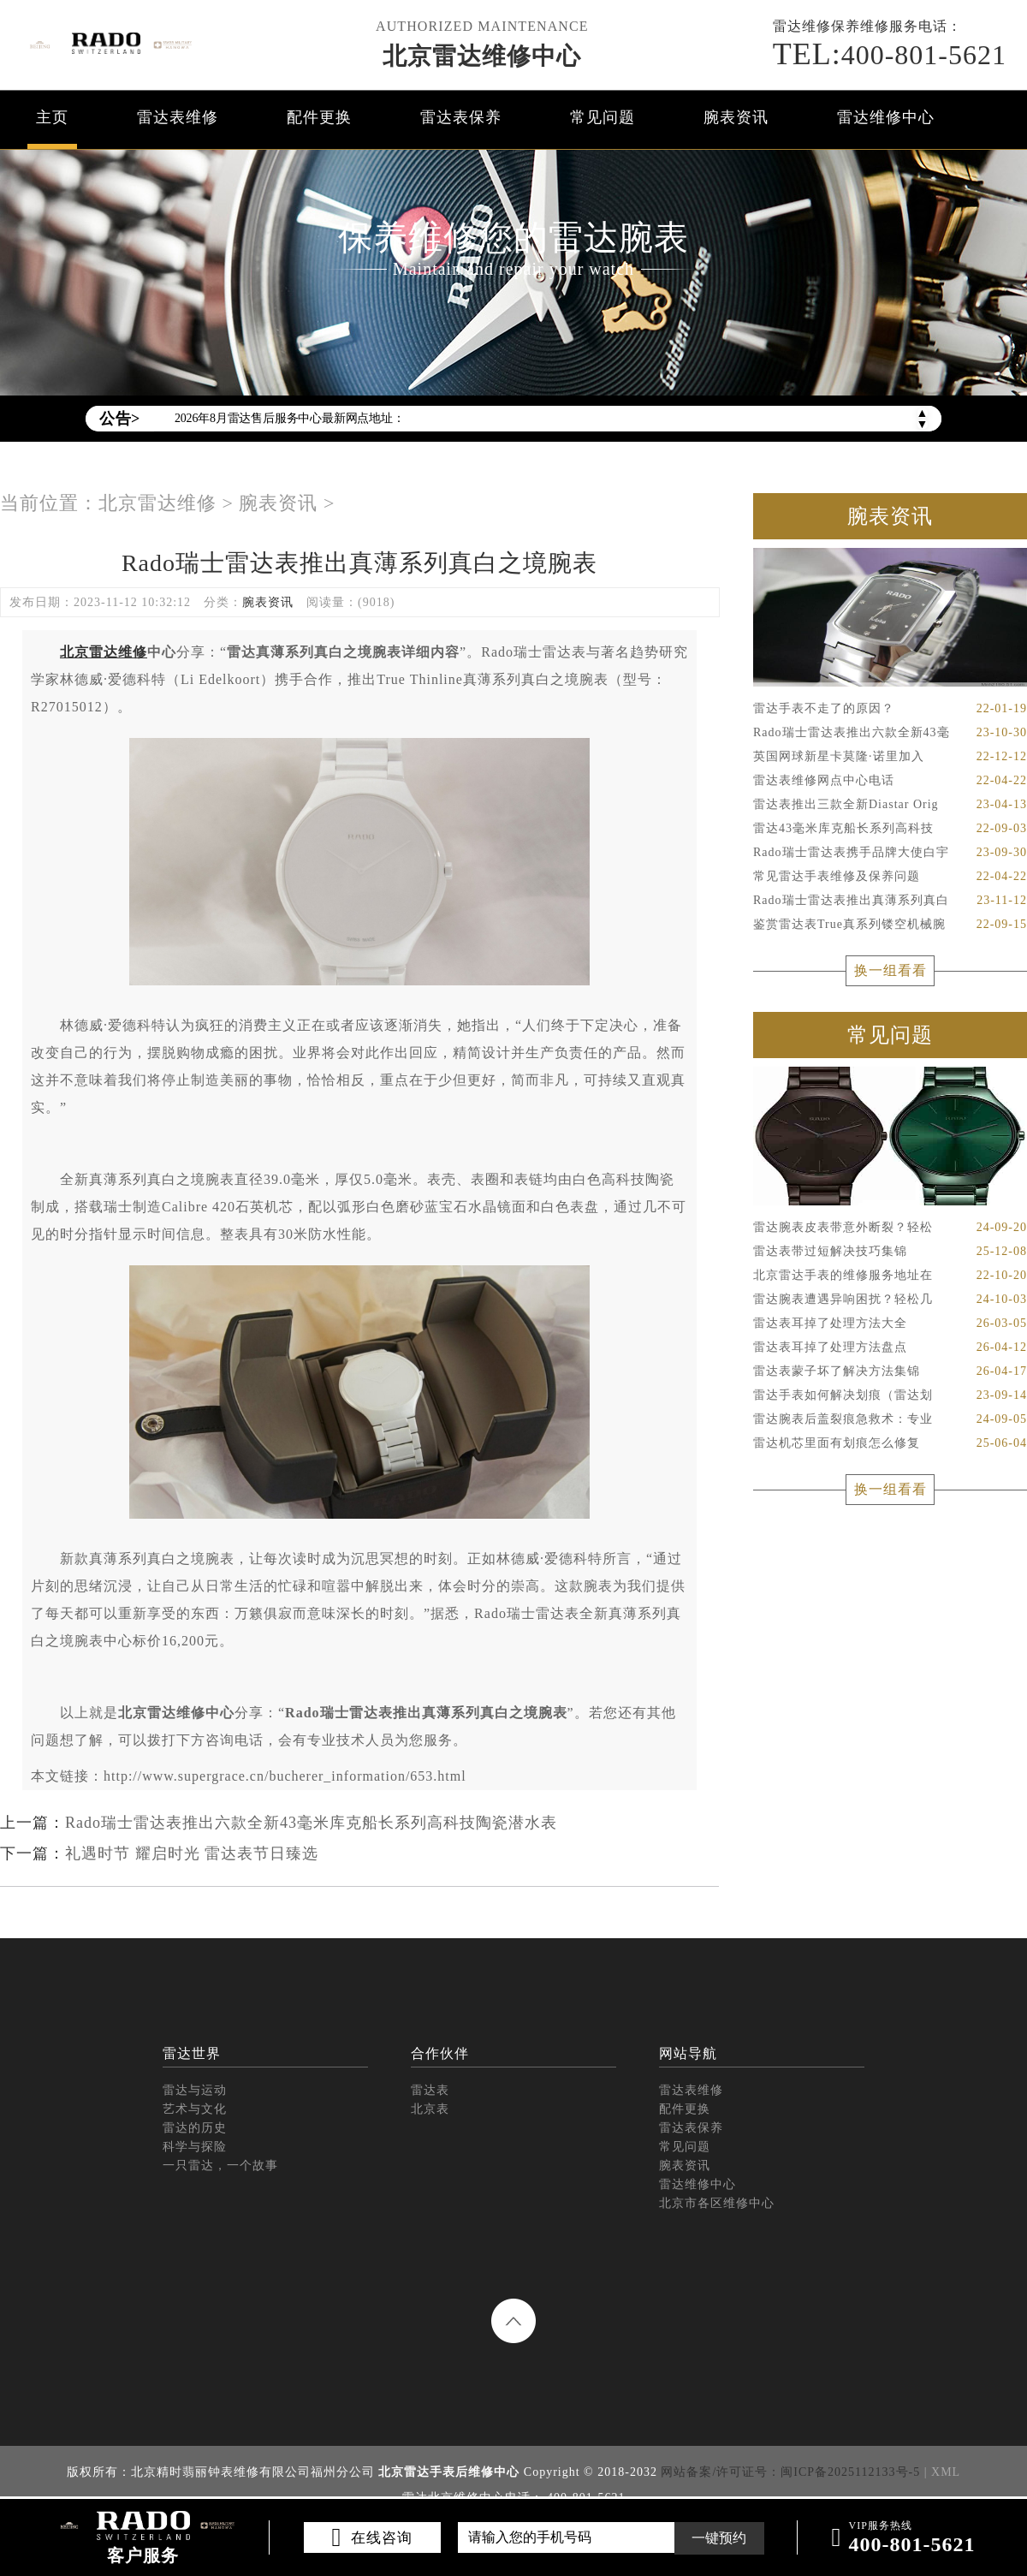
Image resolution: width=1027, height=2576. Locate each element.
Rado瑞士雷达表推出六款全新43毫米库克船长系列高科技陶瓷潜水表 (311, 1822)
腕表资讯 (736, 117)
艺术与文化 (195, 2109)
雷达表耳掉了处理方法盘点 (890, 1347)
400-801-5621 (889, 54)
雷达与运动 (195, 2090)
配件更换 (319, 117)
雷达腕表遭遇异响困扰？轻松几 (890, 1300)
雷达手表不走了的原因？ (890, 709)
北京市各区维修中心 (717, 2203)
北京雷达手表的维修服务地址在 (890, 1276)
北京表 (430, 2109)
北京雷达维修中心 (482, 56)
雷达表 (430, 2090)
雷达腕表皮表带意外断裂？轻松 (890, 1228)
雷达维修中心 (886, 117)
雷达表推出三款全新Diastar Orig (890, 805)
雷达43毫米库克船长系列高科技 (890, 829)
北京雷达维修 (157, 503)
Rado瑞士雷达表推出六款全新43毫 (890, 733)
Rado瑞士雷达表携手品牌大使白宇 (890, 853)
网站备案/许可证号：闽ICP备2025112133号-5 (790, 2472)
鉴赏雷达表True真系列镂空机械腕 (890, 925)
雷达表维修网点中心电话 (890, 781)
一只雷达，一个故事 (220, 2165)
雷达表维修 (177, 117)
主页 (52, 117)
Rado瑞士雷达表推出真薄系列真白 (890, 901)
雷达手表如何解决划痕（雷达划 (890, 1395)
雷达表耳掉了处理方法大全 (890, 1324)
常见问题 (602, 117)
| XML (942, 2472)
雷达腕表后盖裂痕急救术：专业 (890, 1419)
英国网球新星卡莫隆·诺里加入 (890, 757)
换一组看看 (890, 970)
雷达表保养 (461, 117)
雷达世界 (192, 2053)
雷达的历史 (195, 2127)
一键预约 (719, 2538)
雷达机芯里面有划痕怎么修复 (890, 1443)
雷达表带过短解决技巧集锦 (890, 1252)
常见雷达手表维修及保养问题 (890, 877)
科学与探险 (195, 2146)
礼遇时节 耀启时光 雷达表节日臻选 (191, 1853)
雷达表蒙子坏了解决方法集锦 (890, 1371)
